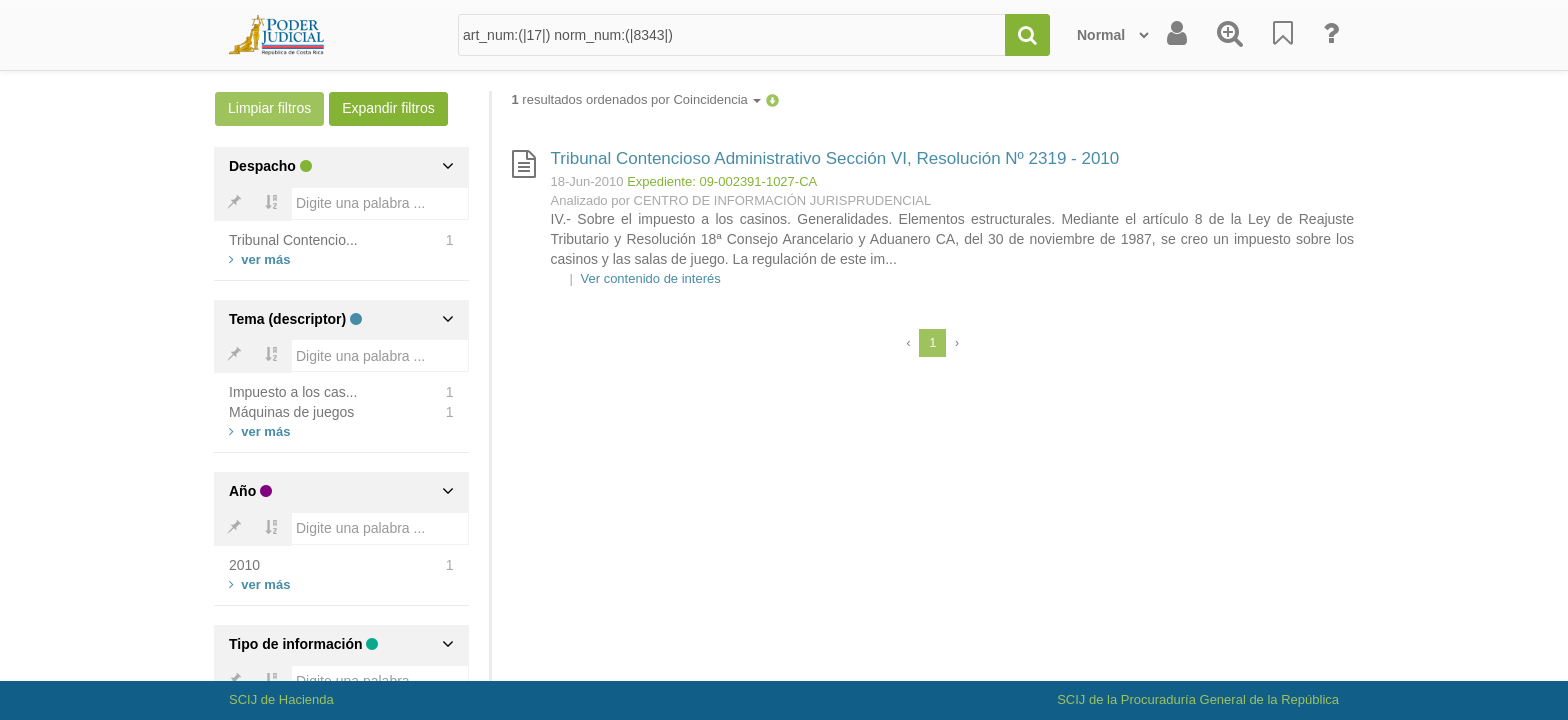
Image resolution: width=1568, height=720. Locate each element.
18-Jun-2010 (587, 181)
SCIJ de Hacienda (281, 699)
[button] (772, 99)
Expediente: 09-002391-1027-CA (722, 181)
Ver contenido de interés (651, 278)
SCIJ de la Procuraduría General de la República (1198, 699)
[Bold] (234, 204)
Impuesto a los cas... (293, 392)
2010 (244, 565)
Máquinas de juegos (291, 412)
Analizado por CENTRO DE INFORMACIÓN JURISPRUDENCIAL (741, 200)
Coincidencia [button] (717, 99)
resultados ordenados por (637, 99)
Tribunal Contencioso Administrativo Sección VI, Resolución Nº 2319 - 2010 (835, 158)
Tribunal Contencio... (293, 240)
